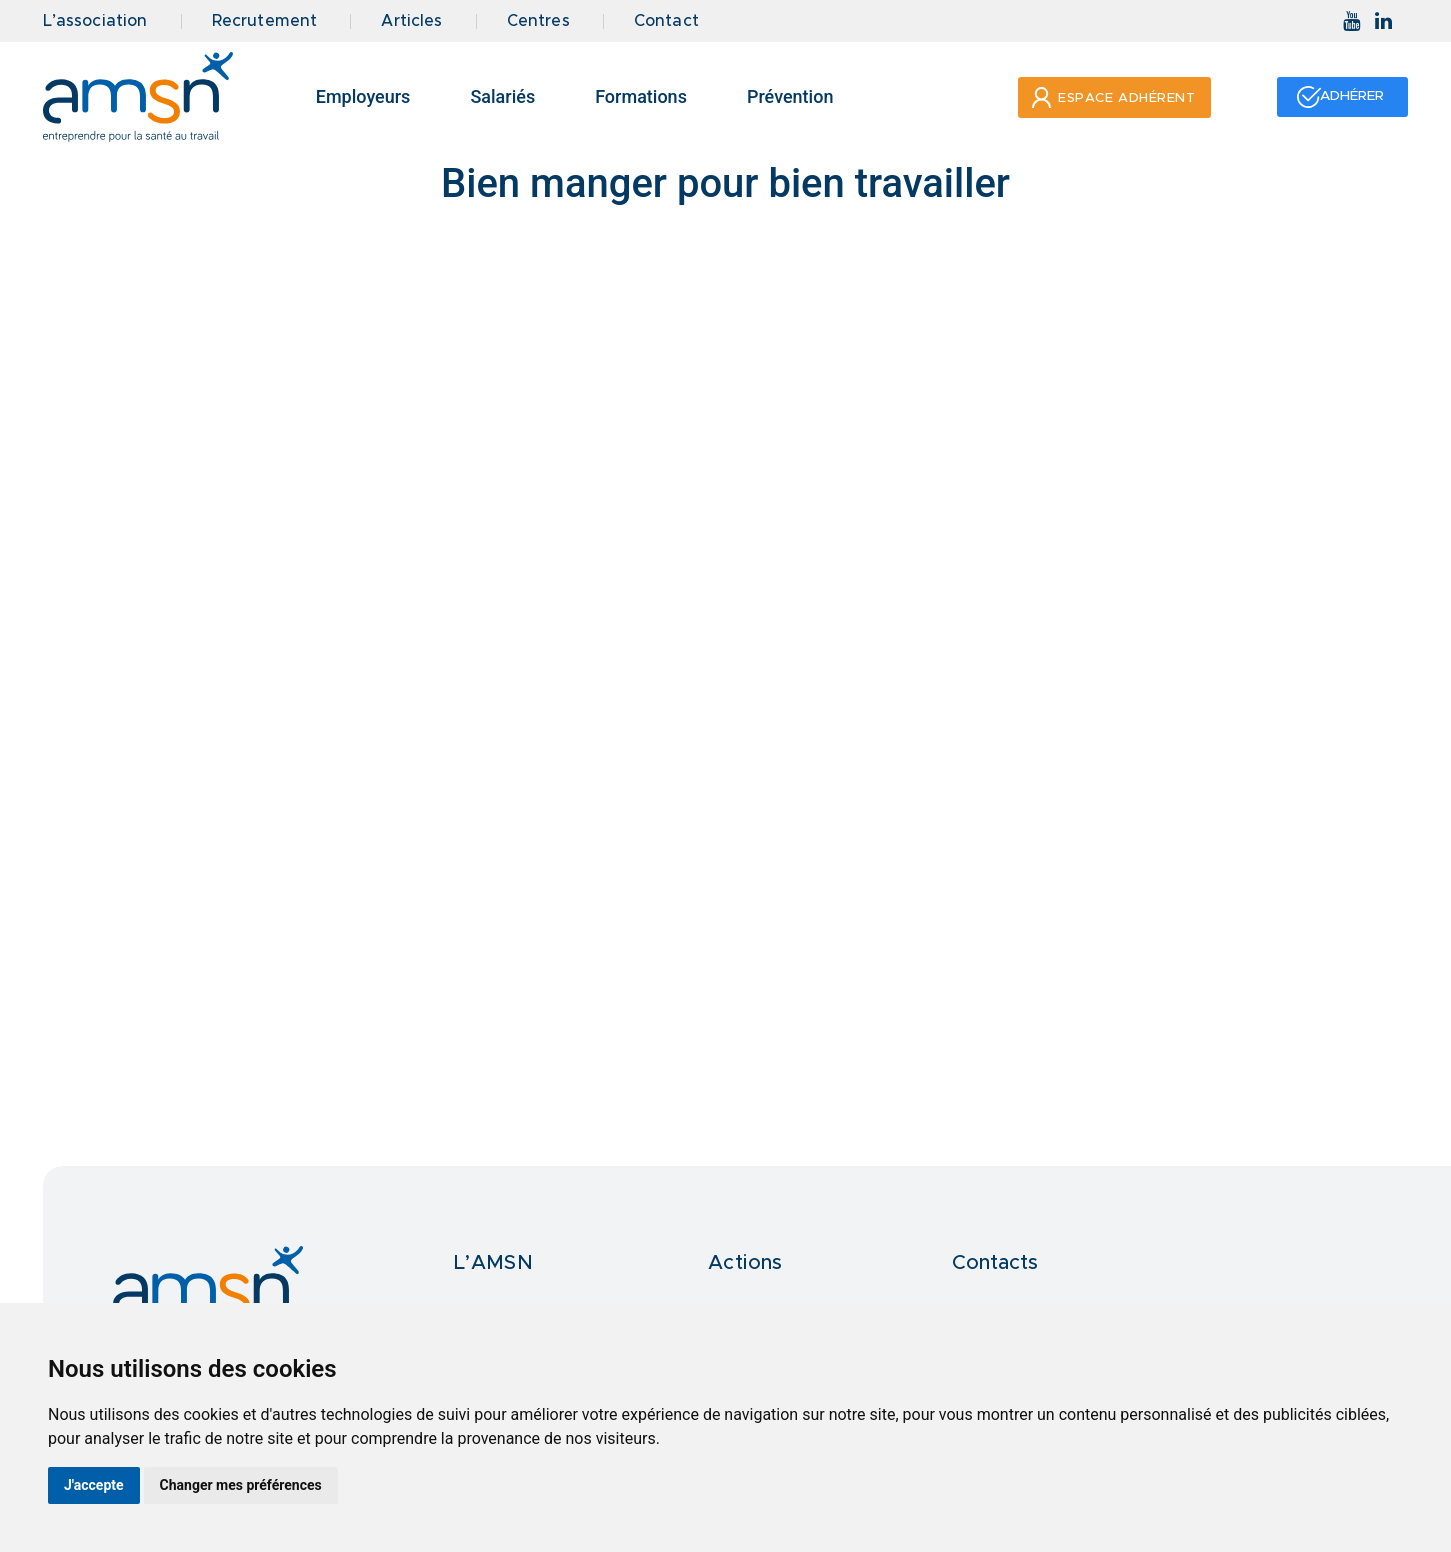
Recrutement (265, 21)
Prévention (790, 96)
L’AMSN (493, 1263)
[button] (1111, 97)
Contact (666, 21)
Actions (745, 1263)
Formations (641, 96)
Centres (538, 21)
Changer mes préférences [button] (241, 1485)
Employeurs (363, 96)
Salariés (502, 96)
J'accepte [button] (94, 1485)
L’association (95, 21)
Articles (411, 21)
